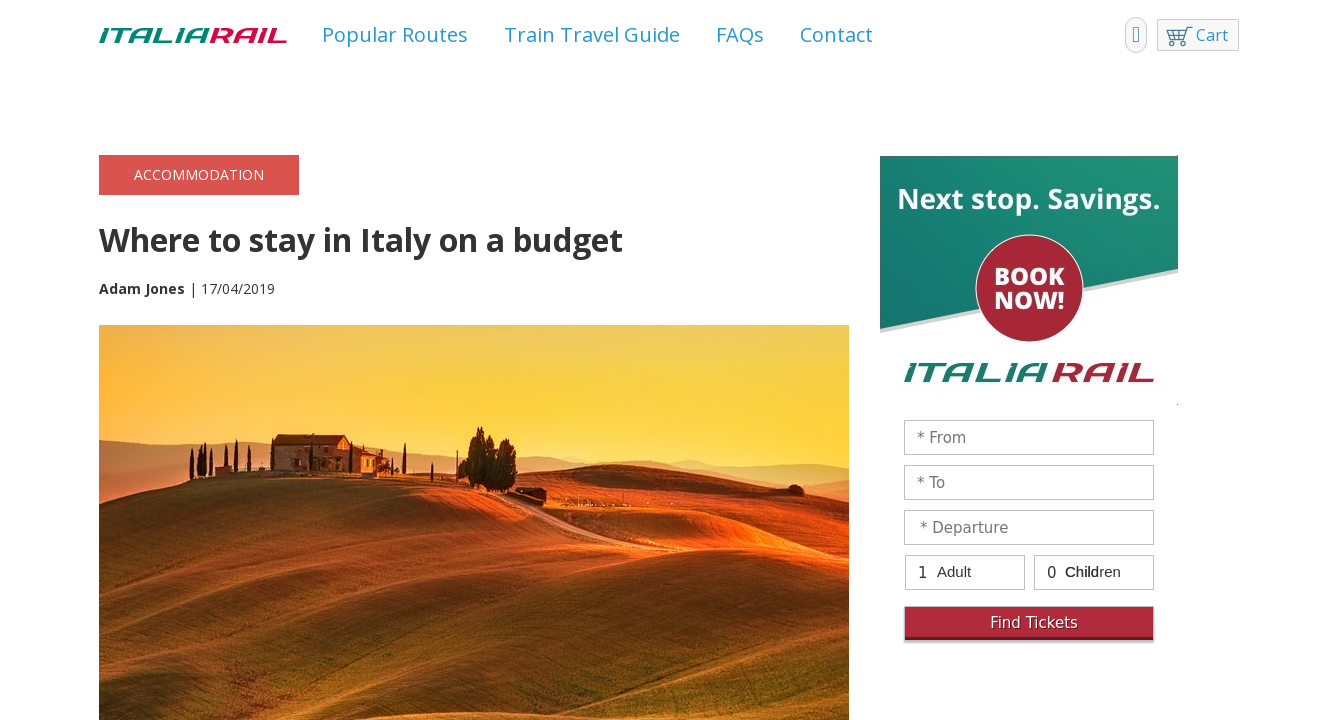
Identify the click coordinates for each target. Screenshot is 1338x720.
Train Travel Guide (592, 34)
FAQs (740, 34)
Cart (1212, 35)
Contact (836, 34)
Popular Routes (395, 34)
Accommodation (199, 174)
